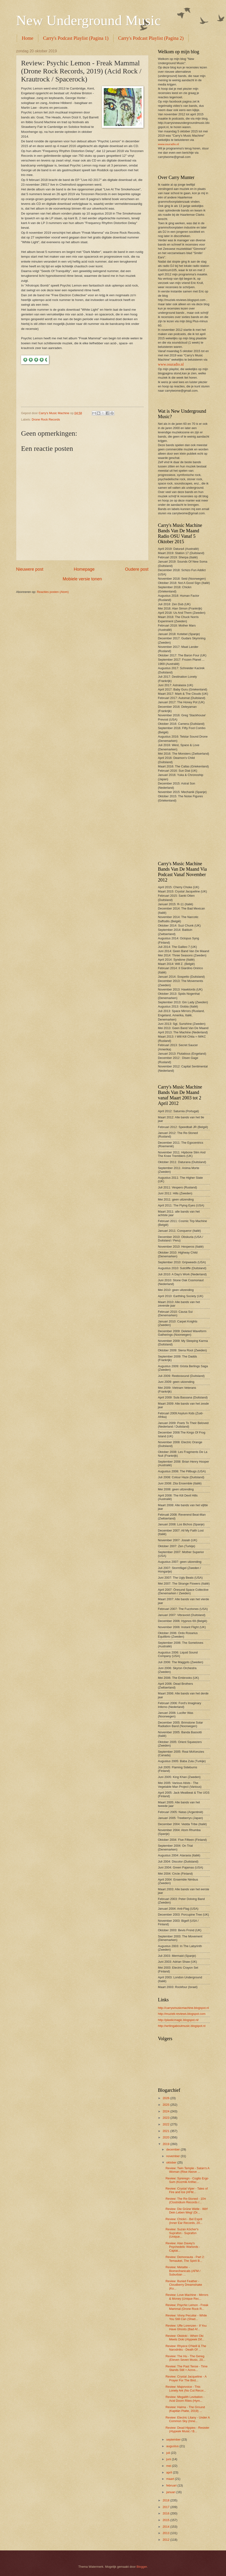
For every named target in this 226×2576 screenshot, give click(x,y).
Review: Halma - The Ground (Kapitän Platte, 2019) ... (185, 2408)
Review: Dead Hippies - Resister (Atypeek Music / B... (187, 2429)
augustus (172, 2446)
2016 (166, 2513)
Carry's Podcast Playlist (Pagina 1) (76, 38)
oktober (171, 2162)
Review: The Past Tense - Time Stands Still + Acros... (186, 2368)
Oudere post (136, 569)
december (173, 2149)
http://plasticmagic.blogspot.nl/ (178, 2020)
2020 (166, 2137)
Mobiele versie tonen (82, 579)
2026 (166, 2098)
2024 (166, 2111)
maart (170, 2479)
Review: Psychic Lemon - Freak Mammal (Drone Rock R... (186, 2306)
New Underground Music (88, 20)
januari (171, 2492)
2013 (166, 2533)
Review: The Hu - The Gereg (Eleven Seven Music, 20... (185, 2357)
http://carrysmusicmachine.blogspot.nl (183, 2008)
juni (169, 2459)
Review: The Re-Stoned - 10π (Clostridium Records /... (185, 2200)
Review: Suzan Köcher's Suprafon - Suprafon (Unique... (181, 2232)
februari (171, 2485)
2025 (166, 2104)
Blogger (142, 2566)
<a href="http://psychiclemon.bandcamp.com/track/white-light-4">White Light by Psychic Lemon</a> (82, 389)
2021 (166, 2131)
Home (27, 38)
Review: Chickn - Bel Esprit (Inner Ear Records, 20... (183, 2220)
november (173, 2156)
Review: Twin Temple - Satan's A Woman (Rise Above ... (187, 2169)
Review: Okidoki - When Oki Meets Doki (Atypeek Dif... (184, 2337)
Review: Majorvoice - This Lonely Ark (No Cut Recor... (185, 2388)
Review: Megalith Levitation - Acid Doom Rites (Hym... (184, 2398)
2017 (166, 2507)
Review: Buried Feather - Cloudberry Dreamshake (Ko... (183, 2284)
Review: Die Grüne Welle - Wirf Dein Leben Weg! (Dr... (186, 2210)
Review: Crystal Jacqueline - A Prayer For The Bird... (185, 2378)
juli (168, 2453)
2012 (166, 2539)
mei (169, 2466)
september (173, 2439)
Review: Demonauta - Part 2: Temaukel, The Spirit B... (184, 2258)
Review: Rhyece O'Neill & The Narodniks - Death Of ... (185, 2347)
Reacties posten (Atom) (53, 592)
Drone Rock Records (46, 419)
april (169, 2472)
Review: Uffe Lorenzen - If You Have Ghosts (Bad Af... (186, 2327)
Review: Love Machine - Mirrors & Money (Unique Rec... (186, 2296)
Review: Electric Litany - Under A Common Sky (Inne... (187, 2419)
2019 (166, 2144)
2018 (166, 2500)
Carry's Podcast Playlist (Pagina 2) (151, 38)
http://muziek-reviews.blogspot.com (181, 2014)
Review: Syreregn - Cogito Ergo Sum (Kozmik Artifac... (186, 2180)
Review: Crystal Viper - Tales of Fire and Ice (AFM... (186, 2190)
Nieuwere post (29, 569)
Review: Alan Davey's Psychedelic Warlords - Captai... (182, 2246)
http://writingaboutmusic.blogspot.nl (181, 2026)
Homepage (84, 569)
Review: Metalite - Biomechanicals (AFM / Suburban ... (182, 2270)
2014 (166, 2526)
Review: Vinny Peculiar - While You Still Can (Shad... (186, 2317)
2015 (166, 2520)
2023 (166, 2117)
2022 (166, 2124)
